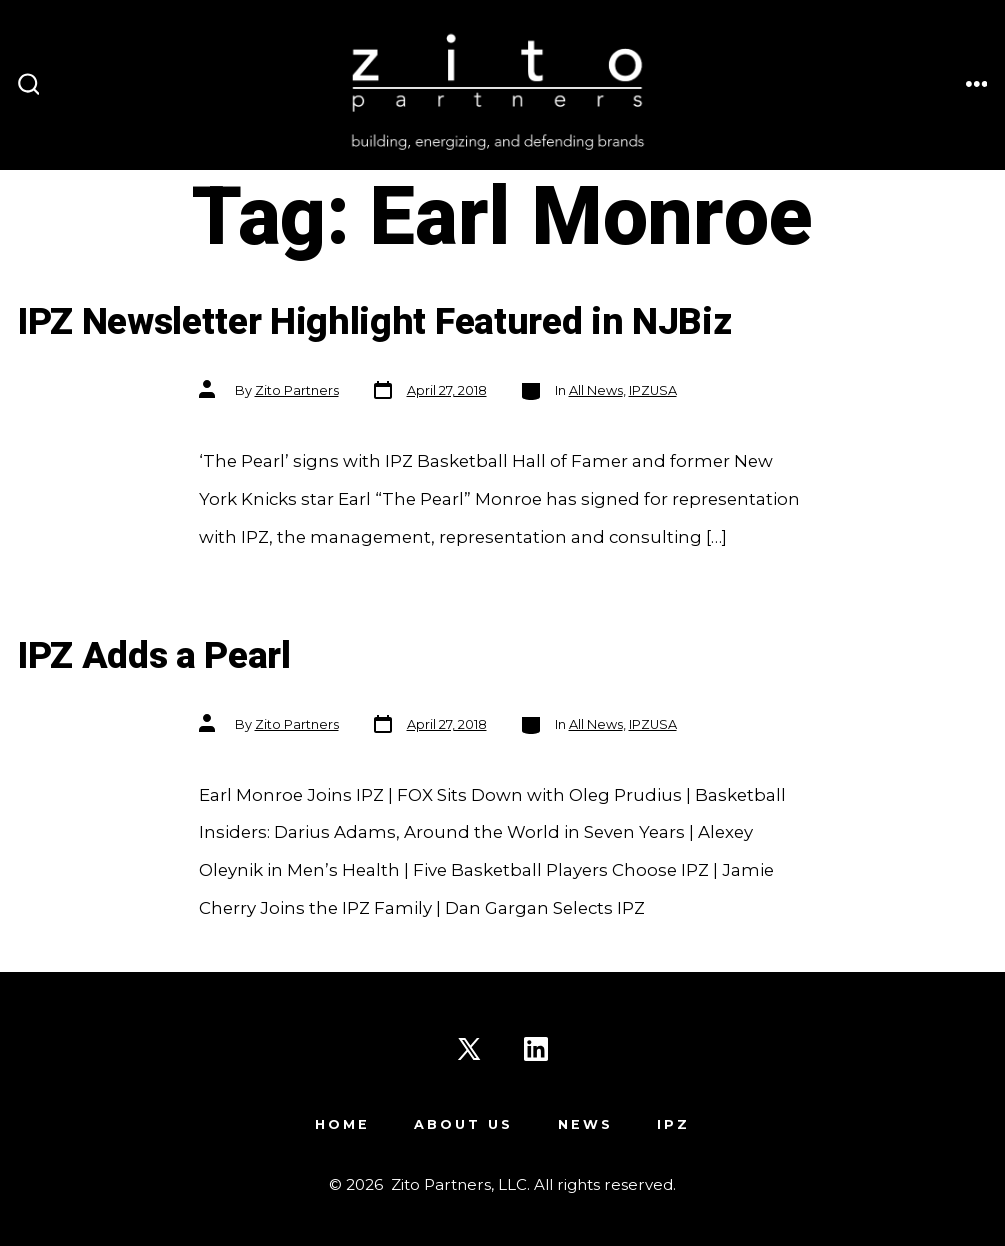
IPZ (673, 1124)
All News (596, 390)
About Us (463, 1124)
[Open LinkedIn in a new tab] (536, 1049)
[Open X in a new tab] (469, 1049)
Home (342, 1124)
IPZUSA (653, 390)
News (585, 1124)
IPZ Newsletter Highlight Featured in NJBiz (375, 322)
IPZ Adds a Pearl (154, 656)
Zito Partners (297, 390)
